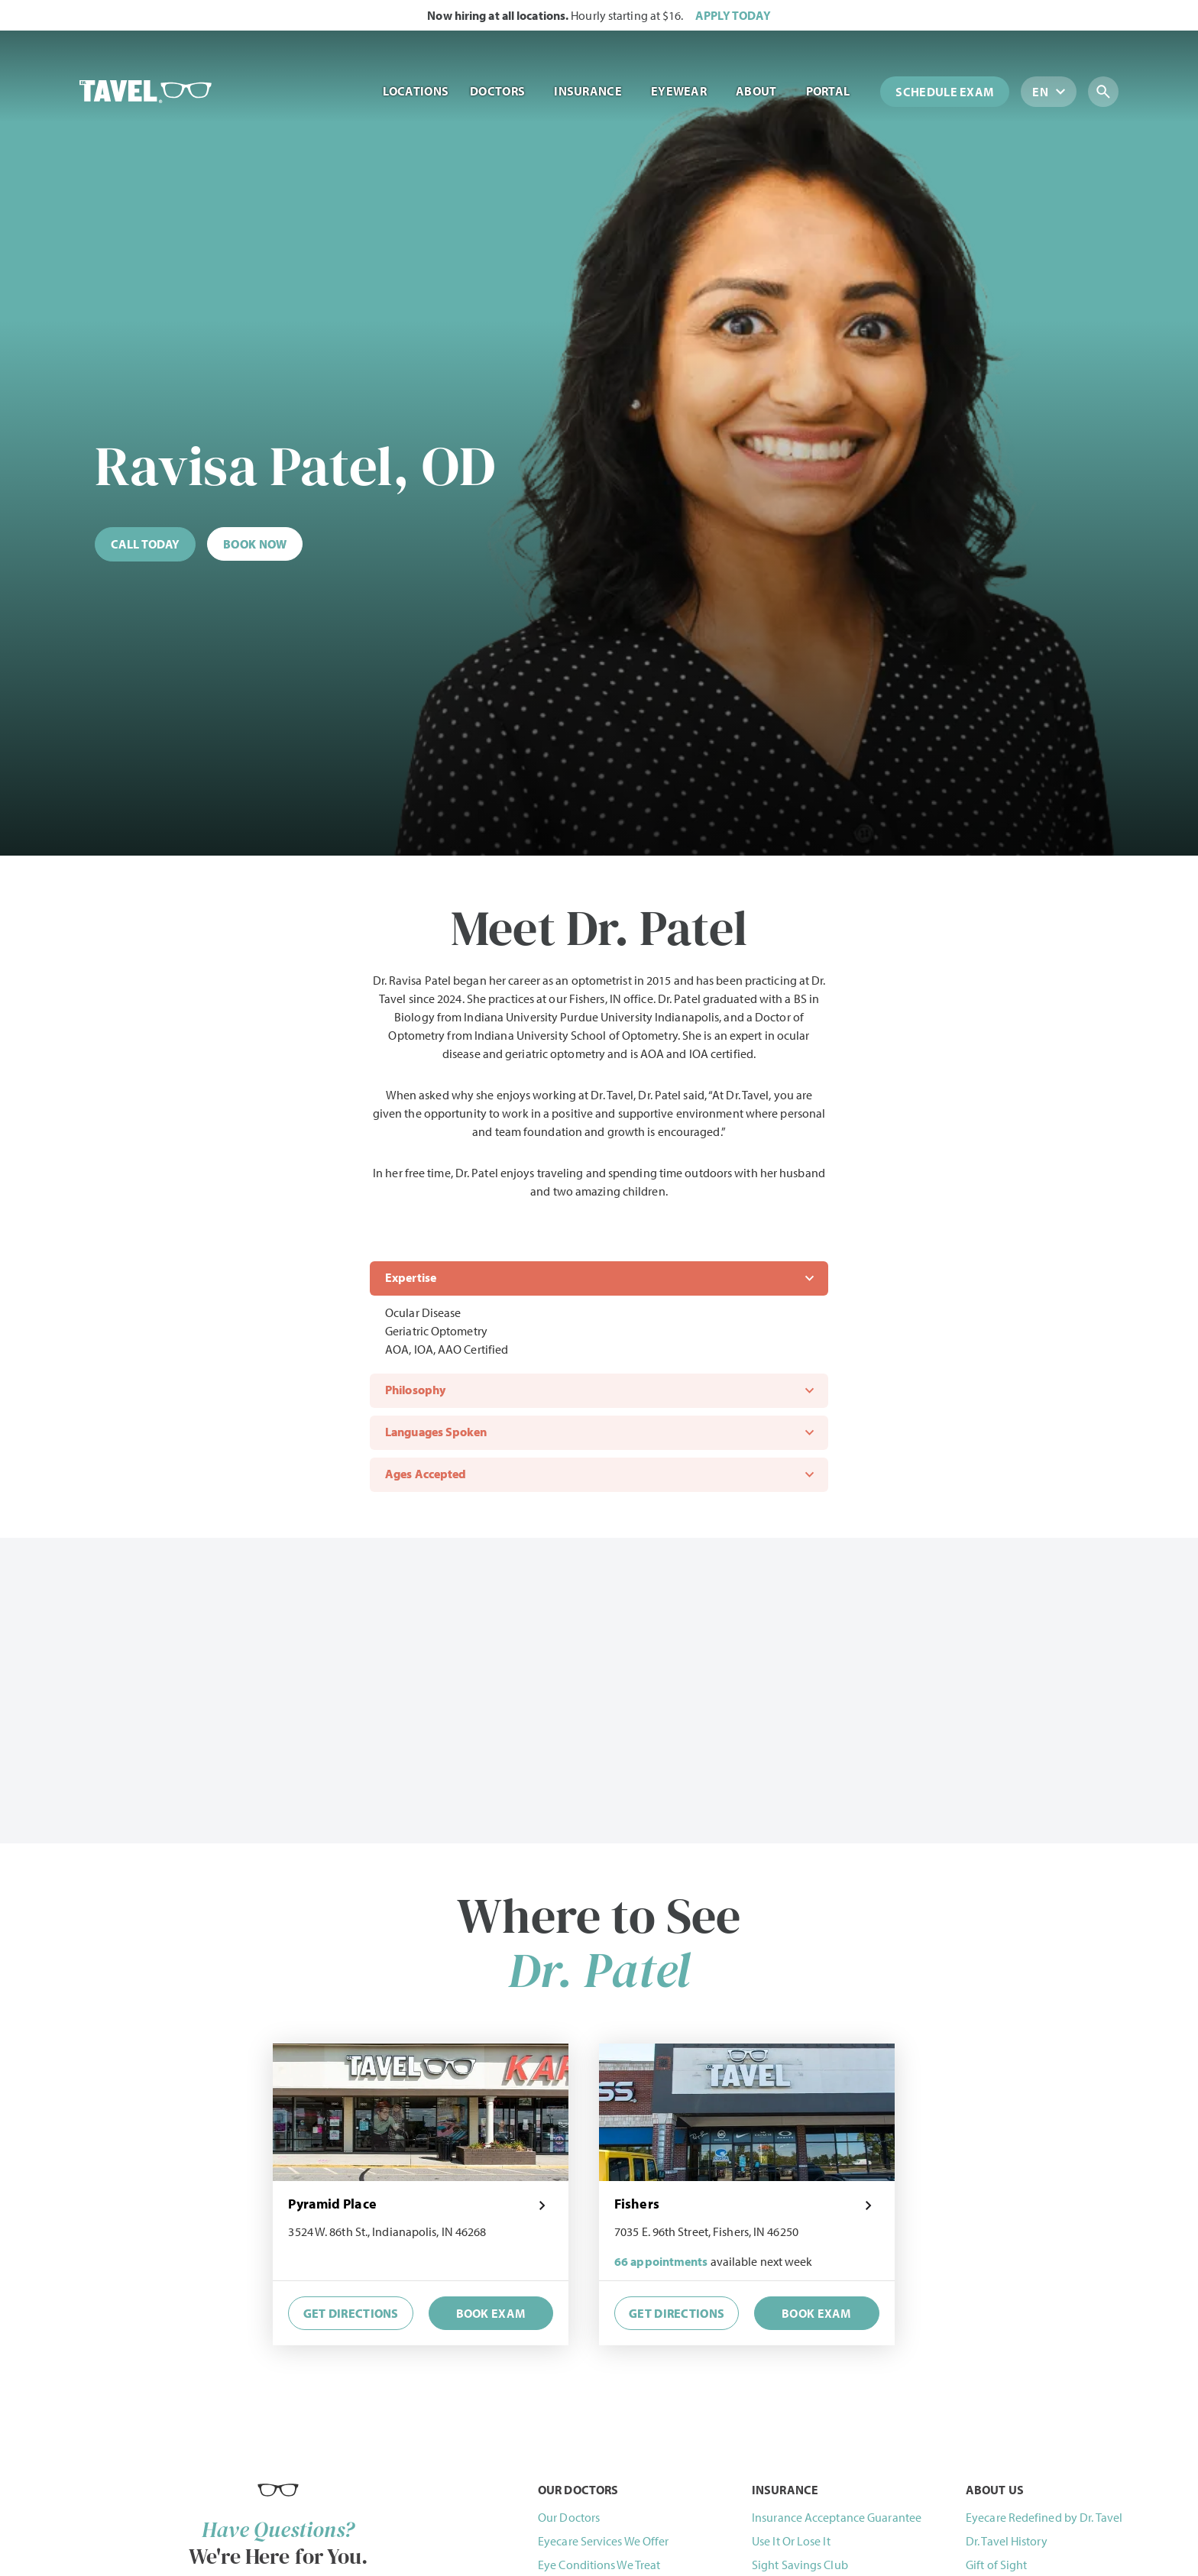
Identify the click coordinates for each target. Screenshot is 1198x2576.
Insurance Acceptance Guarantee (836, 2517)
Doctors (501, 91)
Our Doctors (569, 2517)
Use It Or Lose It (791, 2540)
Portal (832, 91)
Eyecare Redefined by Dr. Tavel (1044, 2517)
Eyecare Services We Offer (603, 2540)
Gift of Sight (996, 2564)
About (760, 91)
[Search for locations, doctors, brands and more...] (1121, 91)
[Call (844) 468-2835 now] (145, 544)
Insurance (592, 91)
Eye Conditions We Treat (599, 2564)
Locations (415, 91)
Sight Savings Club (800, 2564)
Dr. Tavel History (1006, 2540)
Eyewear (682, 91)
